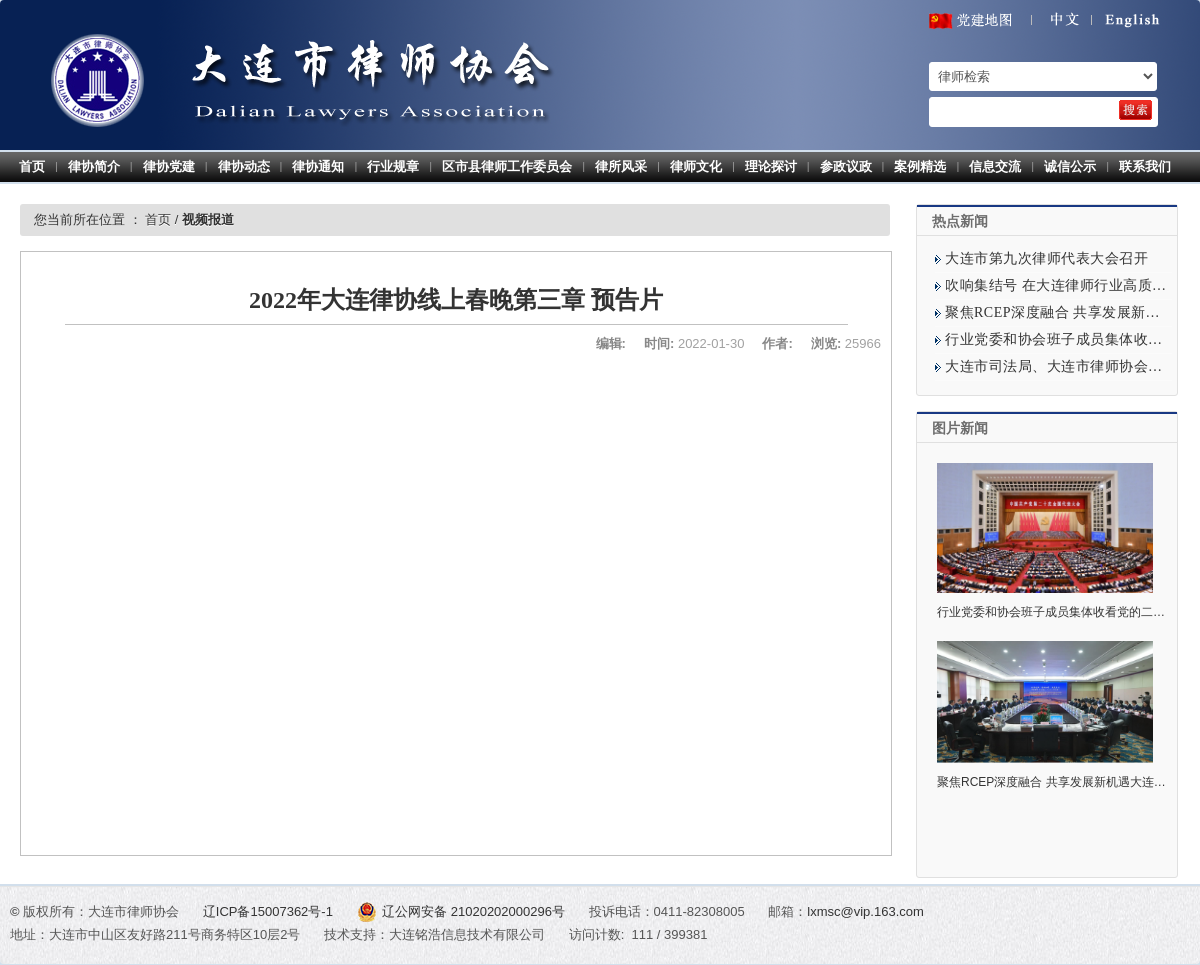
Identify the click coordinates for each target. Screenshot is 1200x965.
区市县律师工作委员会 (507, 166)
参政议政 (846, 166)
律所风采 (621, 166)
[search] (1135, 110)
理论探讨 (771, 166)
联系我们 (1145, 166)
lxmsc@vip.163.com (865, 911)
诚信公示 (1070, 166)
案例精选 (920, 166)
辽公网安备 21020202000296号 (463, 911)
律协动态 (244, 166)
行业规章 (393, 166)
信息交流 (995, 166)
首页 (32, 166)
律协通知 (318, 166)
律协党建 (169, 166)
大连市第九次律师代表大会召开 (1046, 258)
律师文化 (696, 166)
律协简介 (94, 166)
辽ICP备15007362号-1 (270, 911)
